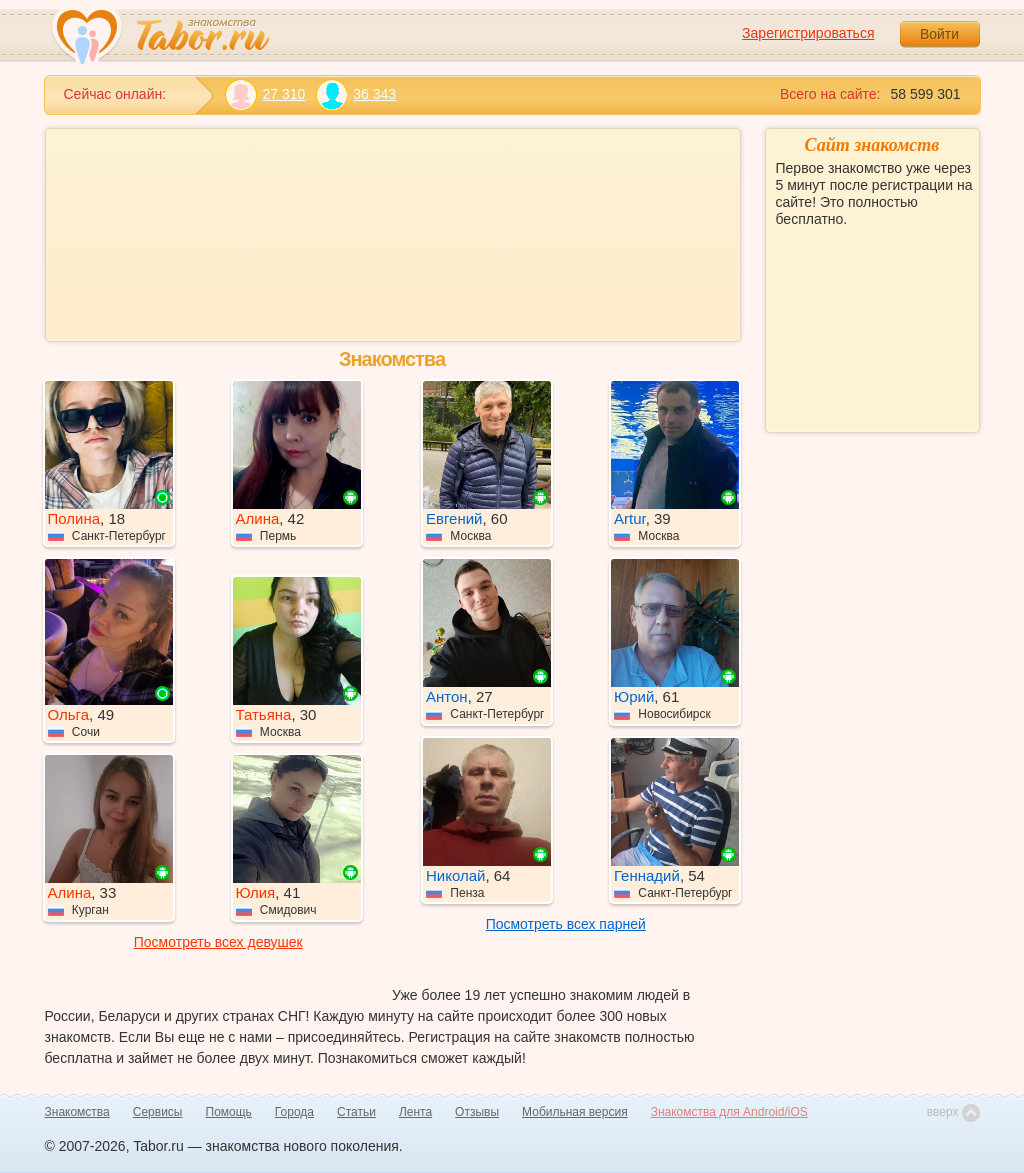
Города (294, 1112)
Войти (939, 34)
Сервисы (158, 1112)
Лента (415, 1112)
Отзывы (477, 1112)
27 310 (265, 94)
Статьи (356, 1112)
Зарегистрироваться (808, 33)
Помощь (229, 1112)
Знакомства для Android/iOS (729, 1112)
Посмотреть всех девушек (218, 942)
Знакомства (77, 1112)
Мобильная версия (575, 1112)
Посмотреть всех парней (566, 924)
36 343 (355, 94)
